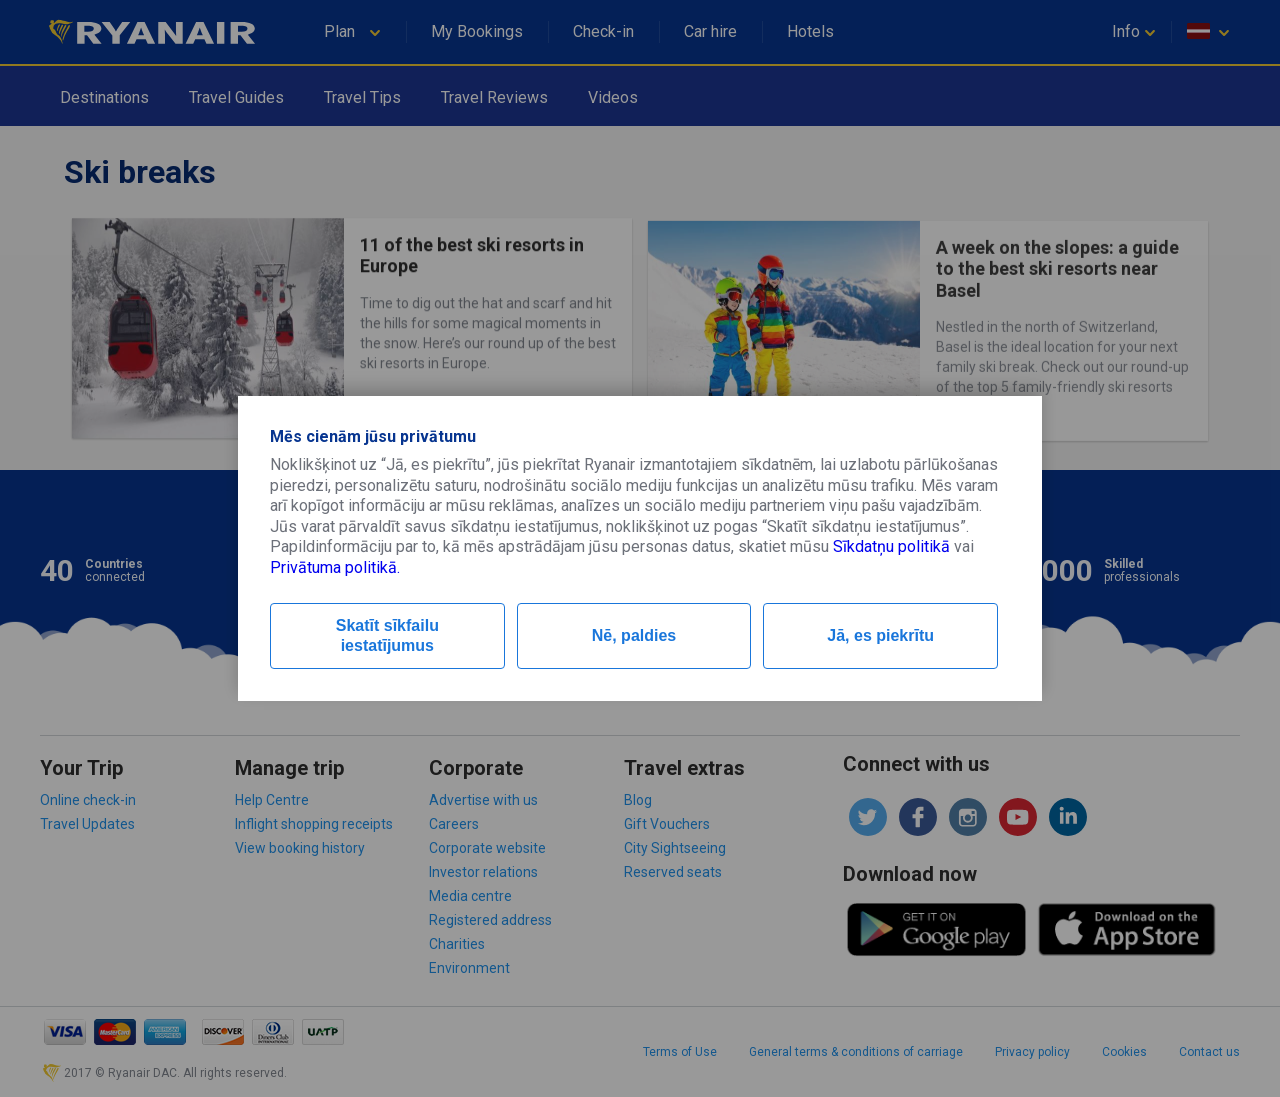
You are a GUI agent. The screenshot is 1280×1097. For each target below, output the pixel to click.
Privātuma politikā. (335, 567)
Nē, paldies (634, 635)
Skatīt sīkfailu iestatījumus (387, 635)
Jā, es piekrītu (880, 635)
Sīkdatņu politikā (891, 546)
